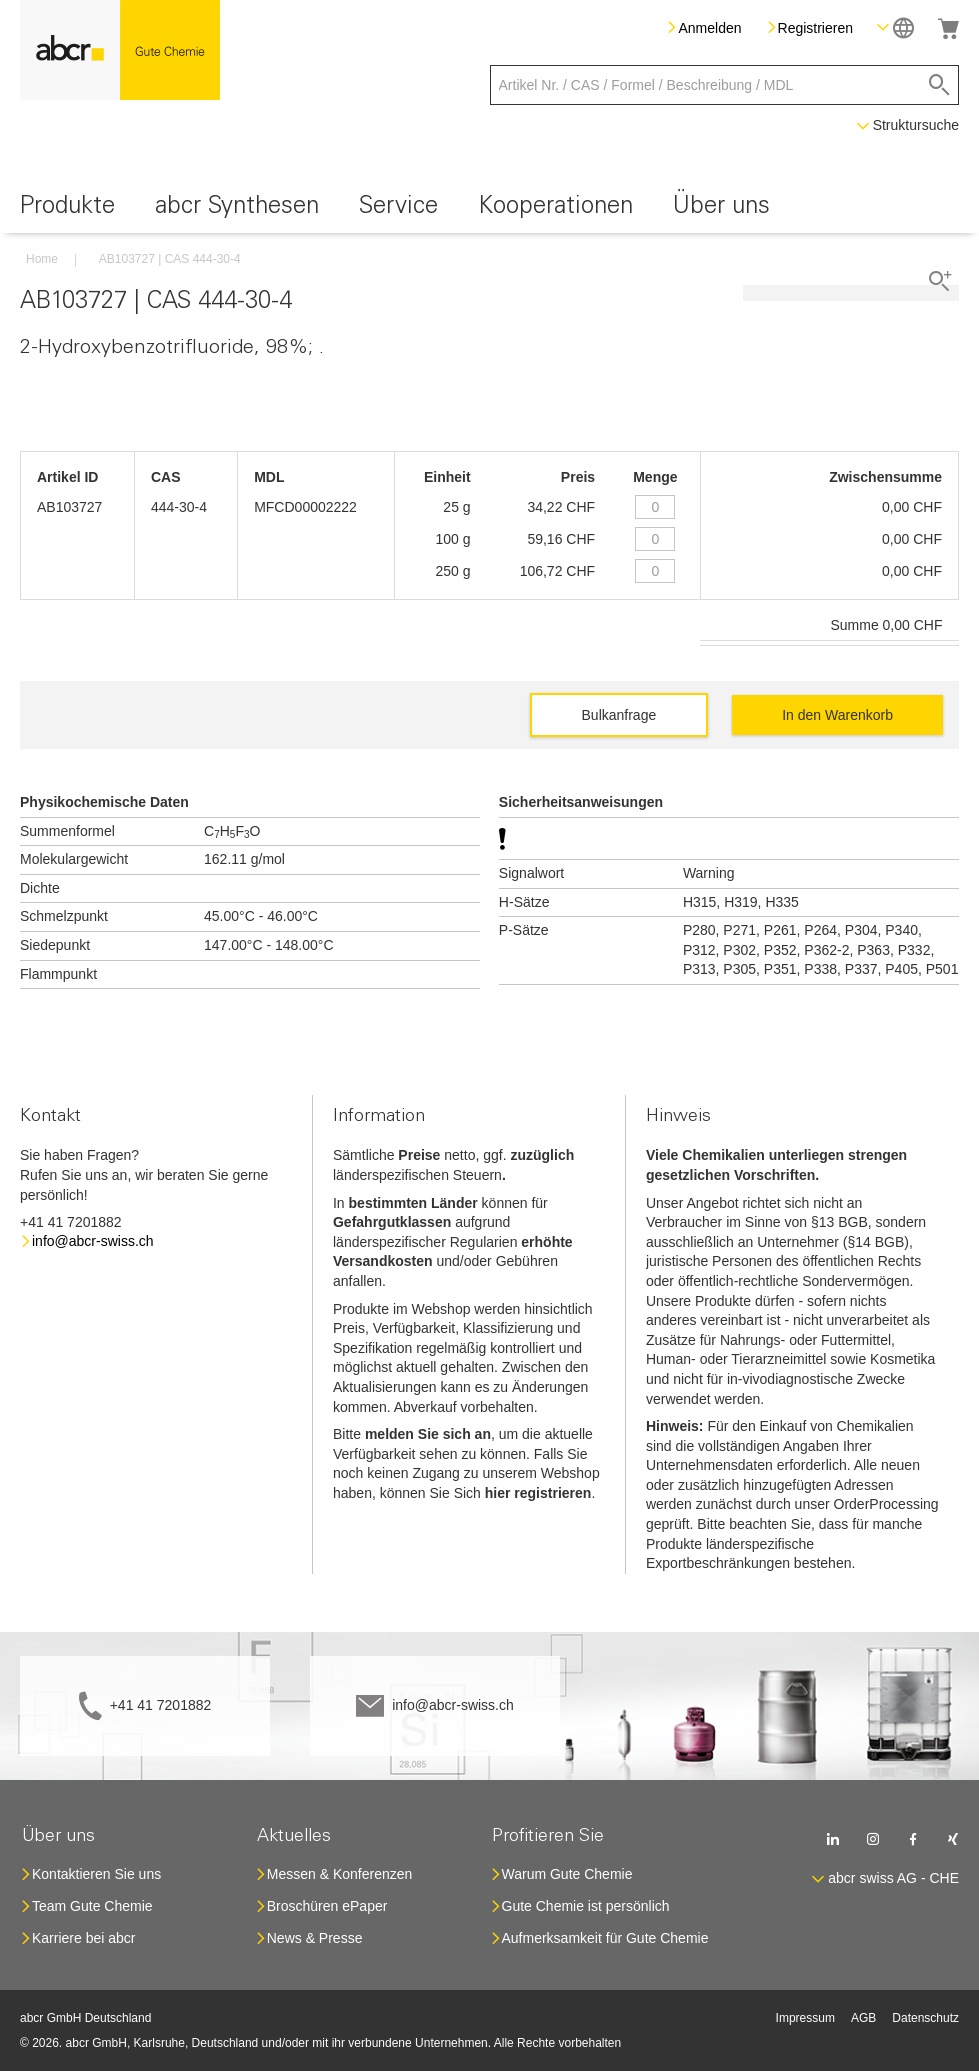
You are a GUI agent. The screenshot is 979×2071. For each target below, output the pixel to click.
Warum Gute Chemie (567, 1874)
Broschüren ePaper (327, 1906)
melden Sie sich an (428, 1434)
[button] (895, 27)
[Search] (939, 85)
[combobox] (725, 85)
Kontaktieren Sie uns (96, 1874)
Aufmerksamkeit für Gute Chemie (605, 1938)
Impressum (805, 2018)
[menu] (489, 209)
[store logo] (120, 50)
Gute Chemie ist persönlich (586, 1906)
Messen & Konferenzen (340, 1874)
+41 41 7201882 (161, 1705)
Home (42, 259)
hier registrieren (538, 1493)
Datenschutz (925, 2018)
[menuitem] (67, 209)
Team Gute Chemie (92, 1906)
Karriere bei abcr (84, 1938)
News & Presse (315, 1938)
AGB (863, 2018)
